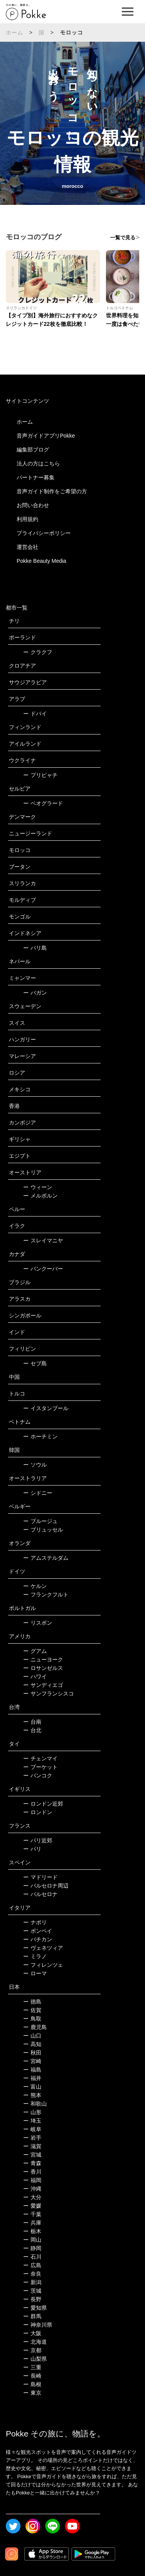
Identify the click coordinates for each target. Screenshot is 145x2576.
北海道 (35, 2342)
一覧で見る (122, 237)
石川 (32, 2257)
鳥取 (32, 2018)
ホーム (15, 32)
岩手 (32, 2138)
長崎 (32, 2376)
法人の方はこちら (38, 463)
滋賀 (32, 2146)
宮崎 (32, 2061)
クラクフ (37, 652)
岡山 (32, 2240)
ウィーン (37, 1187)
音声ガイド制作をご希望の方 (52, 491)
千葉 (32, 2214)
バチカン (37, 1939)
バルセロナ (40, 1894)
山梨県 (35, 2359)
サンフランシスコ (48, 1693)
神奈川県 (37, 2325)
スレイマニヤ (43, 1240)
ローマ (35, 1973)
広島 (32, 2265)
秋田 (32, 2053)
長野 (32, 2299)
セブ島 (35, 1363)
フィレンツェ (43, 1965)
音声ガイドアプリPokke (46, 436)
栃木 (32, 2231)
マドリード (40, 1877)
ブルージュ (40, 1521)
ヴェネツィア (43, 1948)
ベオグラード (43, 803)
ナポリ (35, 1922)
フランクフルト (45, 1594)
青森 (32, 2163)
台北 (32, 1730)
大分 (32, 2197)
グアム (35, 1651)
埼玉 (32, 2121)
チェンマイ (40, 1758)
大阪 (32, 2333)
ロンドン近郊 (43, 1804)
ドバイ (35, 713)
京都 (32, 2350)
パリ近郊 (37, 1840)
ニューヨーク (43, 1659)
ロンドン (37, 1812)
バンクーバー (43, 1269)
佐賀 (32, 2010)
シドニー (37, 1493)
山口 (32, 2036)
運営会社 (27, 547)
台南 (32, 1722)
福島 (32, 2070)
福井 (32, 2078)
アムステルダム (45, 1558)
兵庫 (32, 2223)
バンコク (37, 1775)
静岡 (32, 2248)
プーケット (40, 1767)
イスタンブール (45, 1408)
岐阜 (32, 2129)
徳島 (32, 2001)
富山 (32, 2087)
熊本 (32, 2095)
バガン (35, 993)
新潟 (32, 2282)
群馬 (32, 2316)
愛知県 (35, 2308)
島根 (32, 2384)
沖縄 (32, 2189)
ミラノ (35, 1956)
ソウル (35, 1465)
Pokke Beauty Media (41, 561)
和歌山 (35, 2104)
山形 (32, 2112)
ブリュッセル (43, 1530)
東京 (32, 2393)
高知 (32, 2044)
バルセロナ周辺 (45, 1886)
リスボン (37, 1623)
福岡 (32, 2180)
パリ (32, 1849)
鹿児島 (35, 2027)
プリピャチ (40, 775)
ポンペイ (37, 1931)
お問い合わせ (33, 505)
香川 (32, 2172)
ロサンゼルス (43, 1668)
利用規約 (27, 519)
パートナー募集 (36, 477)
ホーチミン (40, 1436)
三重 (32, 2367)
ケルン (35, 1586)
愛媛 (32, 2206)
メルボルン (40, 1196)
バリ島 (35, 948)
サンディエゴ (43, 1685)
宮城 (32, 2155)
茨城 (32, 2291)
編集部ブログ (33, 449)
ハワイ (35, 1676)
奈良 (32, 2274)
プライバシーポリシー (44, 533)
